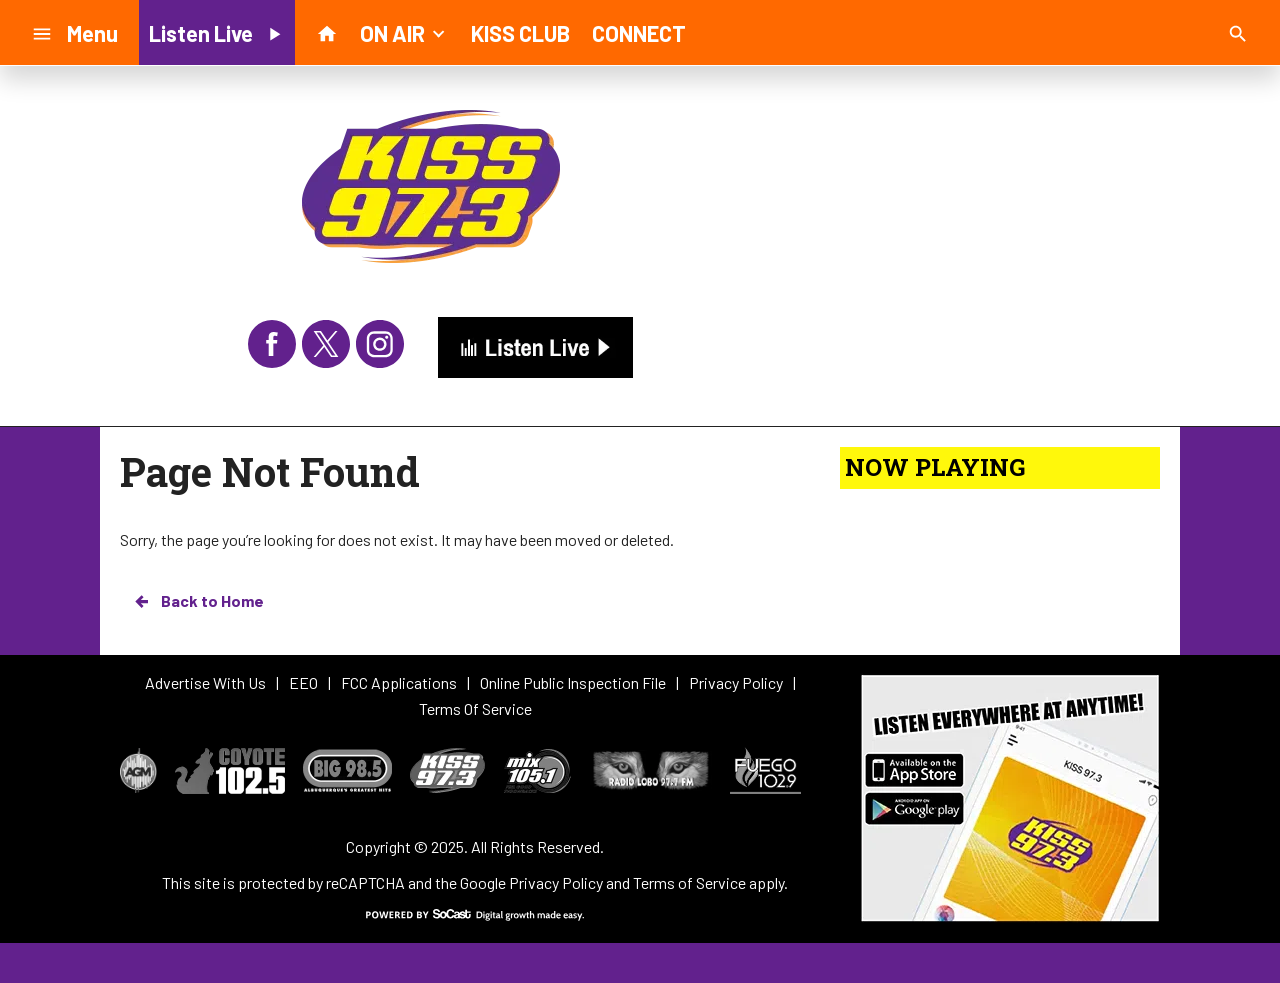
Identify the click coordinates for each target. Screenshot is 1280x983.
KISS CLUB (520, 33)
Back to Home (198, 601)
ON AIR (404, 32)
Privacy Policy (556, 882)
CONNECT (639, 33)
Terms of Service (689, 882)
